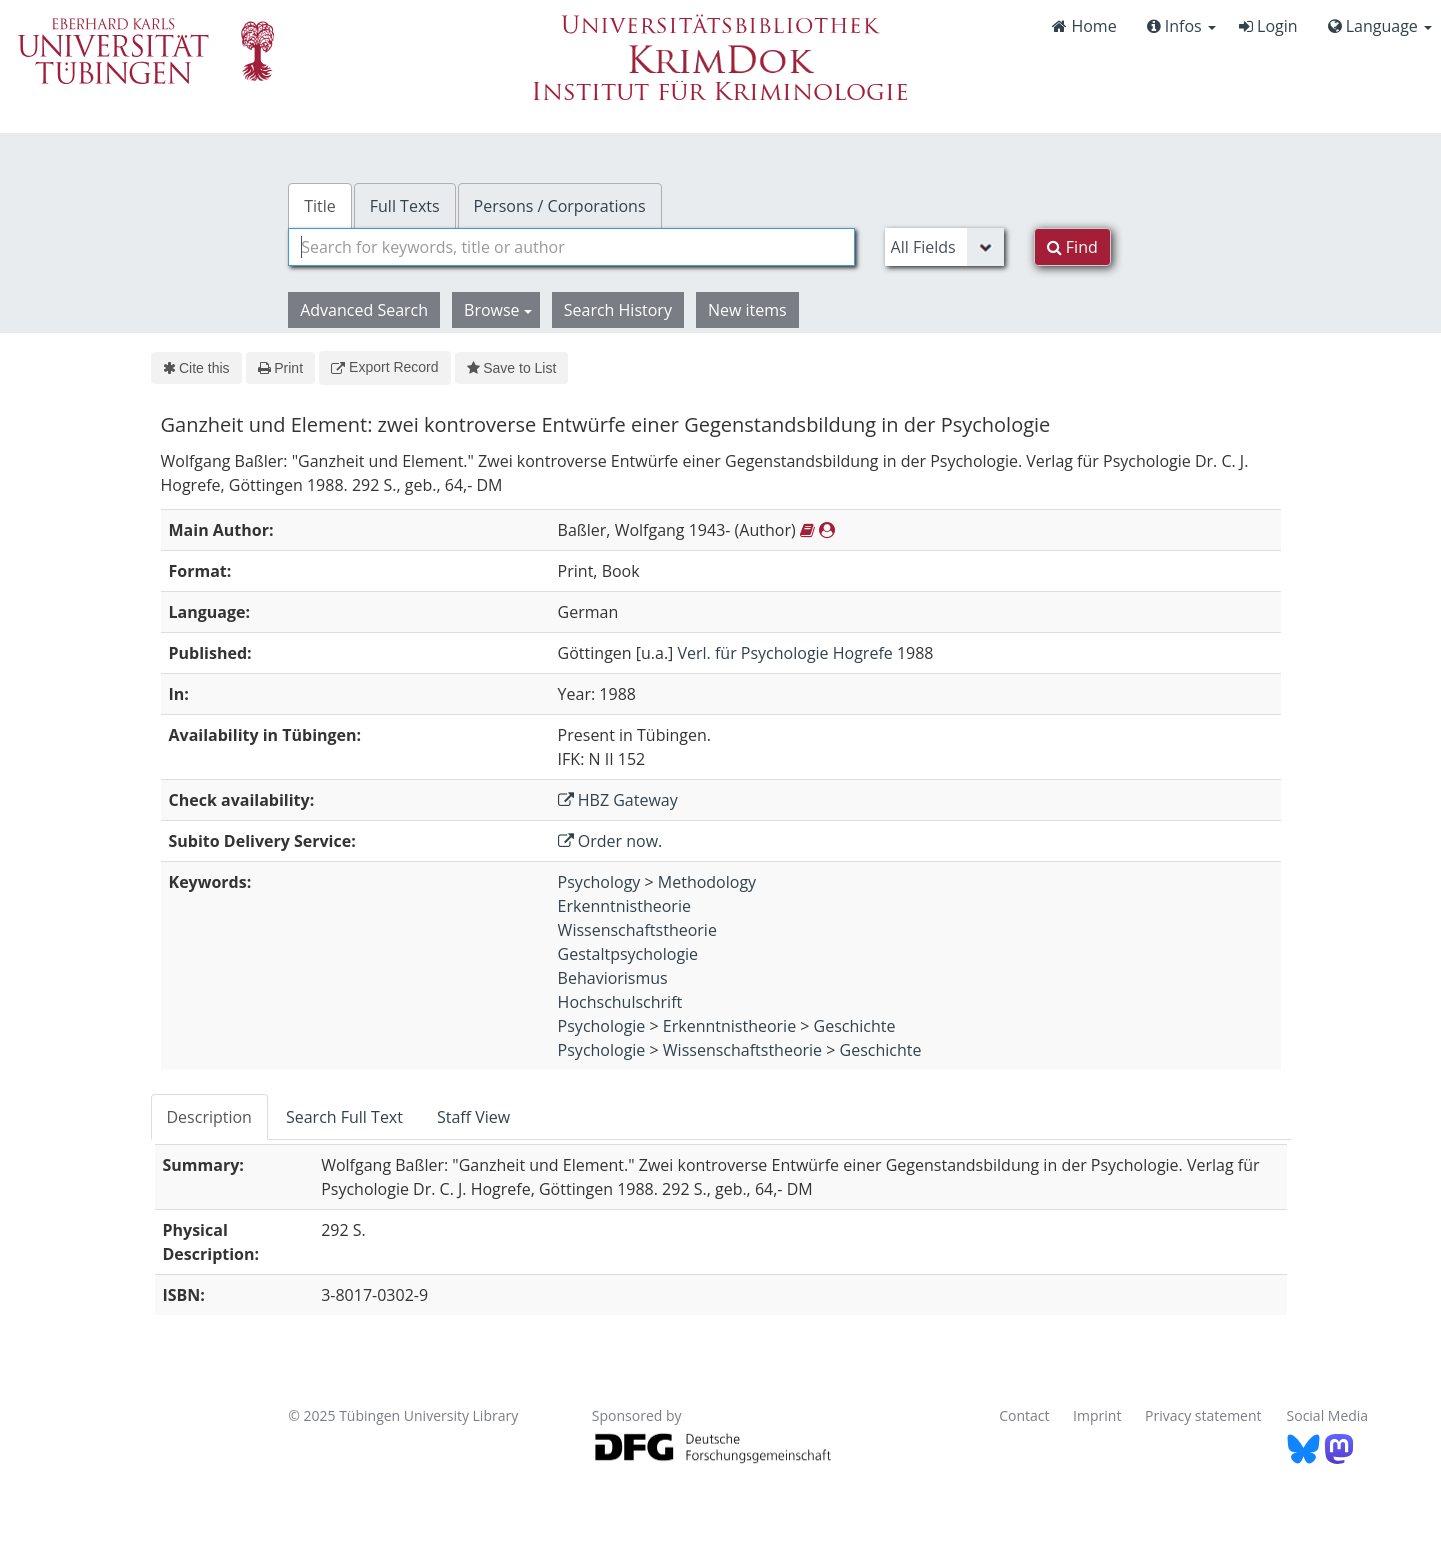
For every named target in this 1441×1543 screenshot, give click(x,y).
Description (209, 1117)
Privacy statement (1203, 1415)
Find (1072, 247)
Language (1380, 26)
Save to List (512, 368)
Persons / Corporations (560, 206)
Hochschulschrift (620, 1002)
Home (1084, 26)
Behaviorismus (613, 978)
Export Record (384, 367)
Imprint (1097, 1415)
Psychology (599, 882)
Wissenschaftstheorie (637, 930)
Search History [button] (618, 310)
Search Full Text (344, 1117)
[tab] (210, 1117)
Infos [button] (1181, 26)
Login (1268, 26)
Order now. (610, 841)
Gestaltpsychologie (628, 954)
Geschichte (855, 1026)
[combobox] (571, 247)
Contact (1024, 1415)
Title (320, 206)
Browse (498, 310)
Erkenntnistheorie (624, 906)
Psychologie (602, 1026)
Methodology (707, 882)
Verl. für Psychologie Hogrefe (785, 653)
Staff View (473, 1117)
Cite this (196, 368)
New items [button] (747, 310)
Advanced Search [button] (364, 310)
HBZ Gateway (618, 800)
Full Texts (405, 206)
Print (280, 368)
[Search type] (944, 247)
